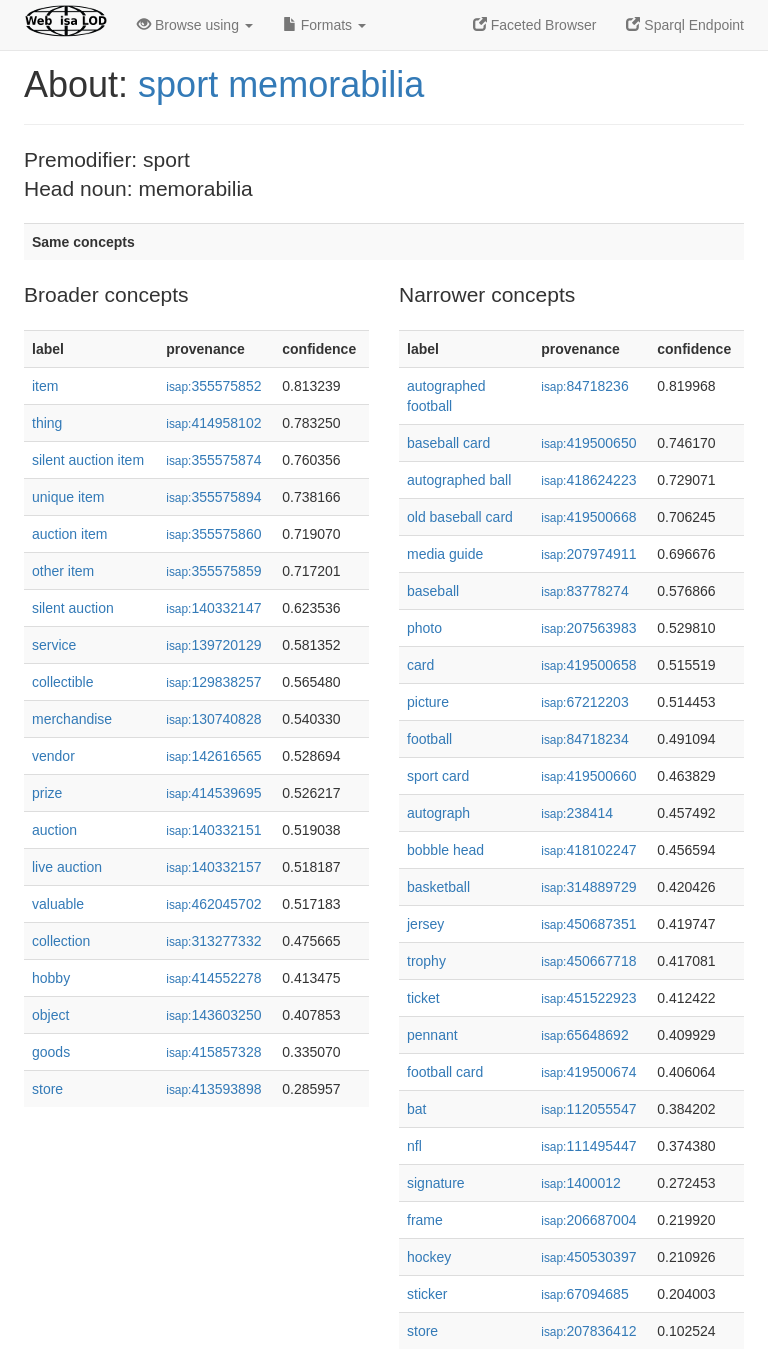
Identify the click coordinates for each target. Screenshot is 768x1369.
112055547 (588, 1109)
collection (61, 941)
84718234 (584, 739)
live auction (67, 867)
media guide (445, 554)
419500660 (588, 776)
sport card (438, 776)
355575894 (213, 497)
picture (428, 702)
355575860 (213, 534)
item (45, 386)
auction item (69, 534)
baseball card (448, 443)
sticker (427, 1294)
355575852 (213, 386)
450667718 (588, 961)
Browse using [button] (195, 25)
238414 (577, 813)
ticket (423, 998)
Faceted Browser (535, 25)
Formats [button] (324, 25)
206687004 (588, 1220)
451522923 (588, 998)
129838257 (213, 682)
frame (425, 1220)
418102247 (588, 850)
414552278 (213, 978)
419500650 (588, 443)
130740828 (213, 719)
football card (445, 1072)
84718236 (584, 386)
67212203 (584, 702)
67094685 (584, 1294)
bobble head (445, 850)
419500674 (588, 1072)
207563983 (588, 628)
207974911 (588, 554)
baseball (433, 591)
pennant (432, 1035)
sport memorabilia (281, 84)
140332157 (213, 867)
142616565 (213, 756)
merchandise (72, 719)
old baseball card (460, 517)
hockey (429, 1257)
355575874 (213, 460)
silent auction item (88, 460)
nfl (414, 1146)
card (420, 665)
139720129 (213, 645)
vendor (53, 756)
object (50, 1015)
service (54, 645)
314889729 (588, 887)
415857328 (213, 1052)
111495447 (588, 1146)
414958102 (213, 423)
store (47, 1089)
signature (436, 1183)
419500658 (588, 665)
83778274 (584, 591)
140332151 (213, 830)
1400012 (581, 1183)
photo (424, 628)
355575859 (213, 571)
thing (47, 423)
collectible (62, 682)
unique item (68, 497)
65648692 (584, 1035)
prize (47, 793)
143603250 (213, 1015)
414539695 (213, 793)
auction (54, 830)
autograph (438, 813)
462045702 (213, 904)
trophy (426, 961)
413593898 (213, 1089)
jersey (425, 924)
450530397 (588, 1257)
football (429, 739)
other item (63, 571)
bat (416, 1109)
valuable (58, 904)
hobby (51, 978)
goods (51, 1052)
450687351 (588, 924)
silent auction (73, 608)
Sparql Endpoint (685, 25)
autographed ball (459, 480)
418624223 (588, 480)
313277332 (213, 941)
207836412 (588, 1331)
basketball (438, 887)
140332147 (213, 608)
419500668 (588, 517)
